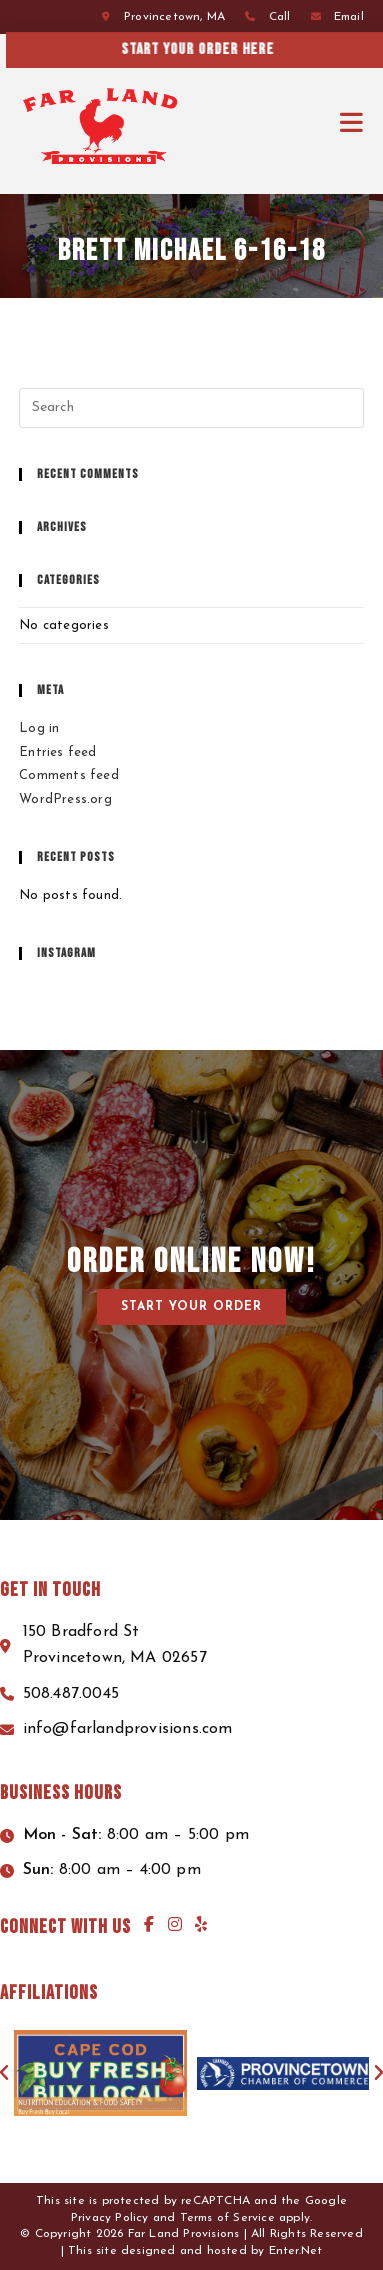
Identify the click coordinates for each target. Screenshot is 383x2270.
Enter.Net (296, 2251)
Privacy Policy (110, 2218)
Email (349, 17)
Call (280, 17)
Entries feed (57, 752)
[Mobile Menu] (352, 123)
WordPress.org (65, 799)
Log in (39, 728)
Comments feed (69, 775)
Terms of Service (227, 2218)
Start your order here (227, 49)
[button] (191, 1307)
